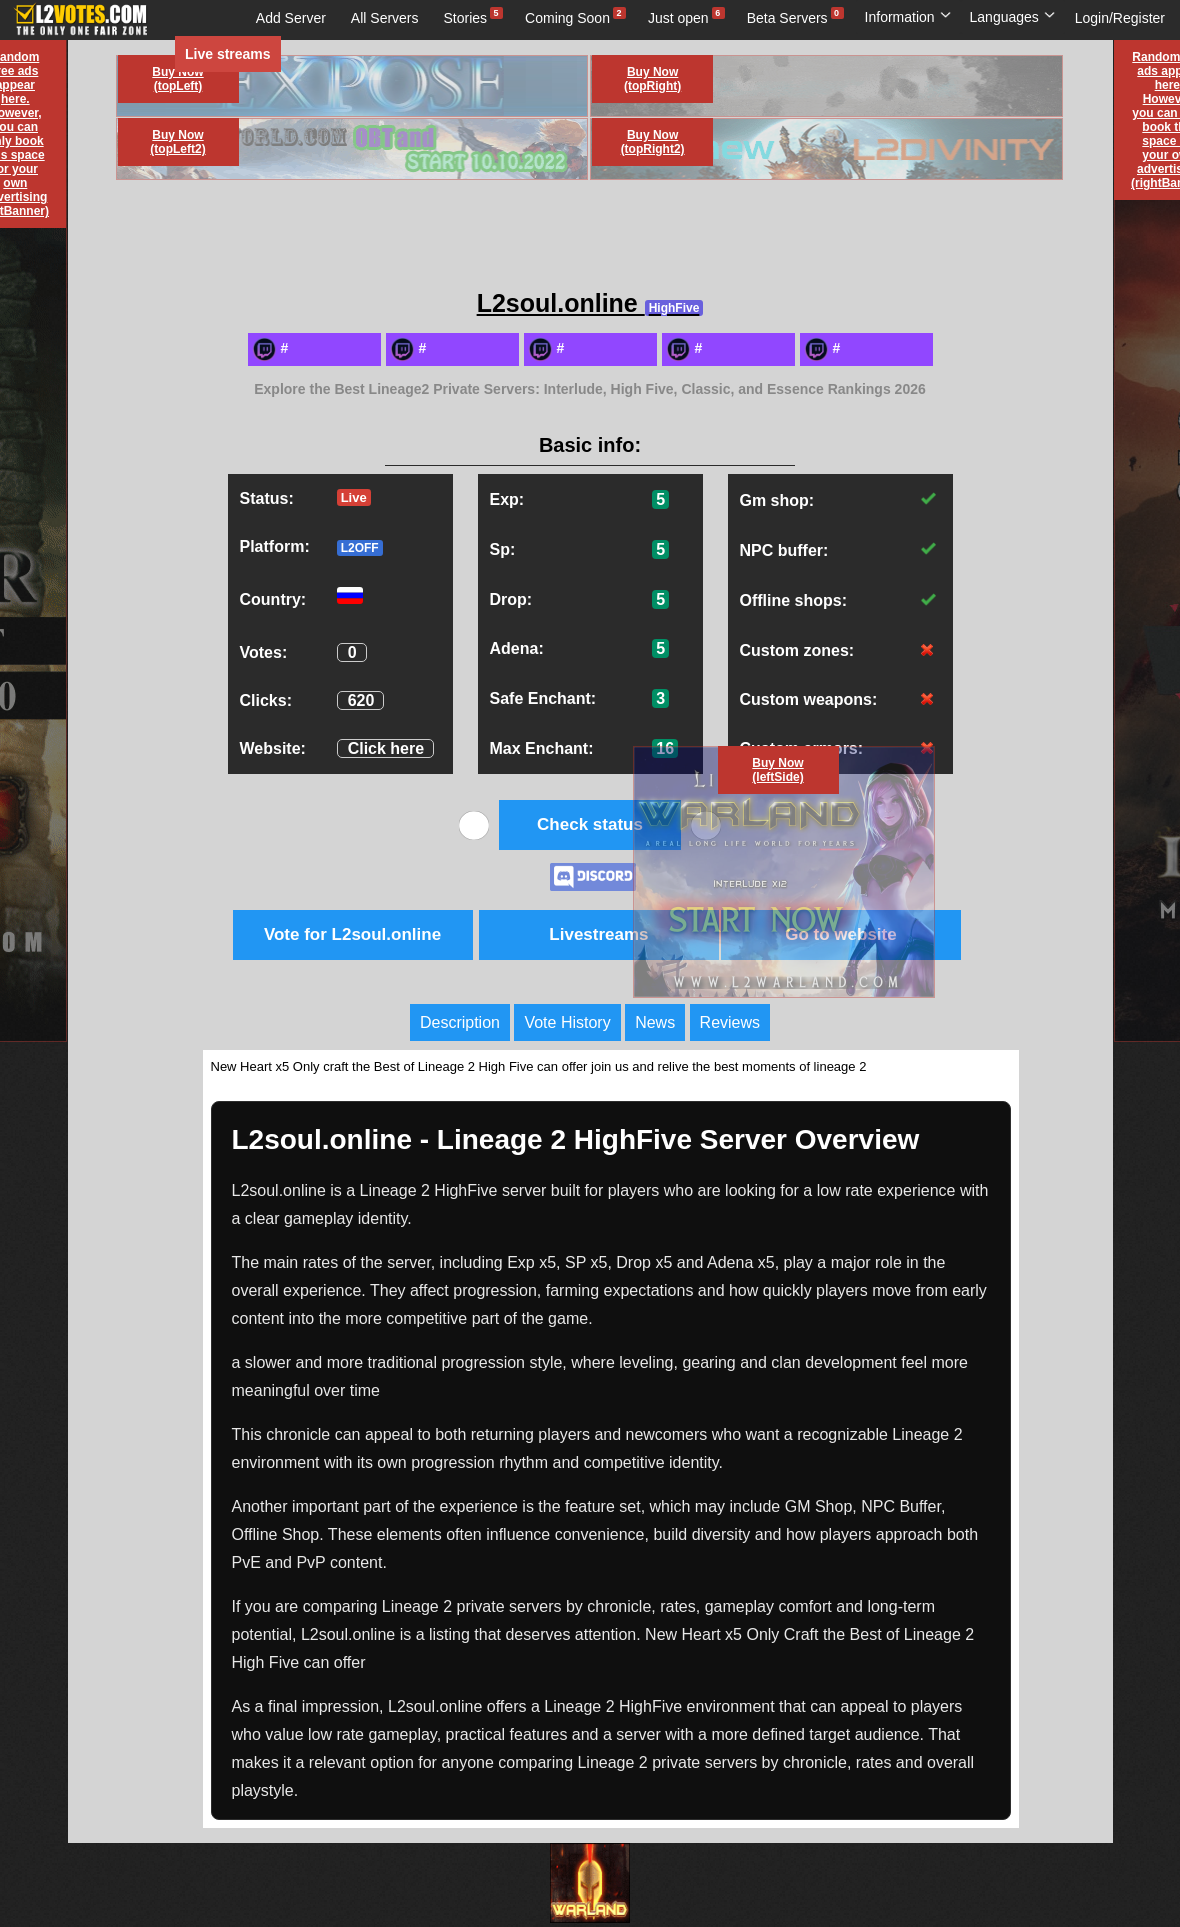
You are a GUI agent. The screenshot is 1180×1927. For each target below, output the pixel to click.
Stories (466, 18)
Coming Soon (567, 18)
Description (460, 1022)
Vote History (567, 1022)
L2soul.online (590, 303)
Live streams (228, 54)
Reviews (730, 1022)
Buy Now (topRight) (652, 79)
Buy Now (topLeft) (177, 79)
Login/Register (1120, 18)
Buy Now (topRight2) (653, 142)
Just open (678, 18)
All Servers (385, 18)
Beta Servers (787, 18)
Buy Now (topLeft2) (177, 142)
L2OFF (360, 548)
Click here (386, 748)
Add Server (291, 18)
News (655, 1022)
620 (361, 700)
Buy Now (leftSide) (777, 770)
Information (908, 17)
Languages (1013, 17)
